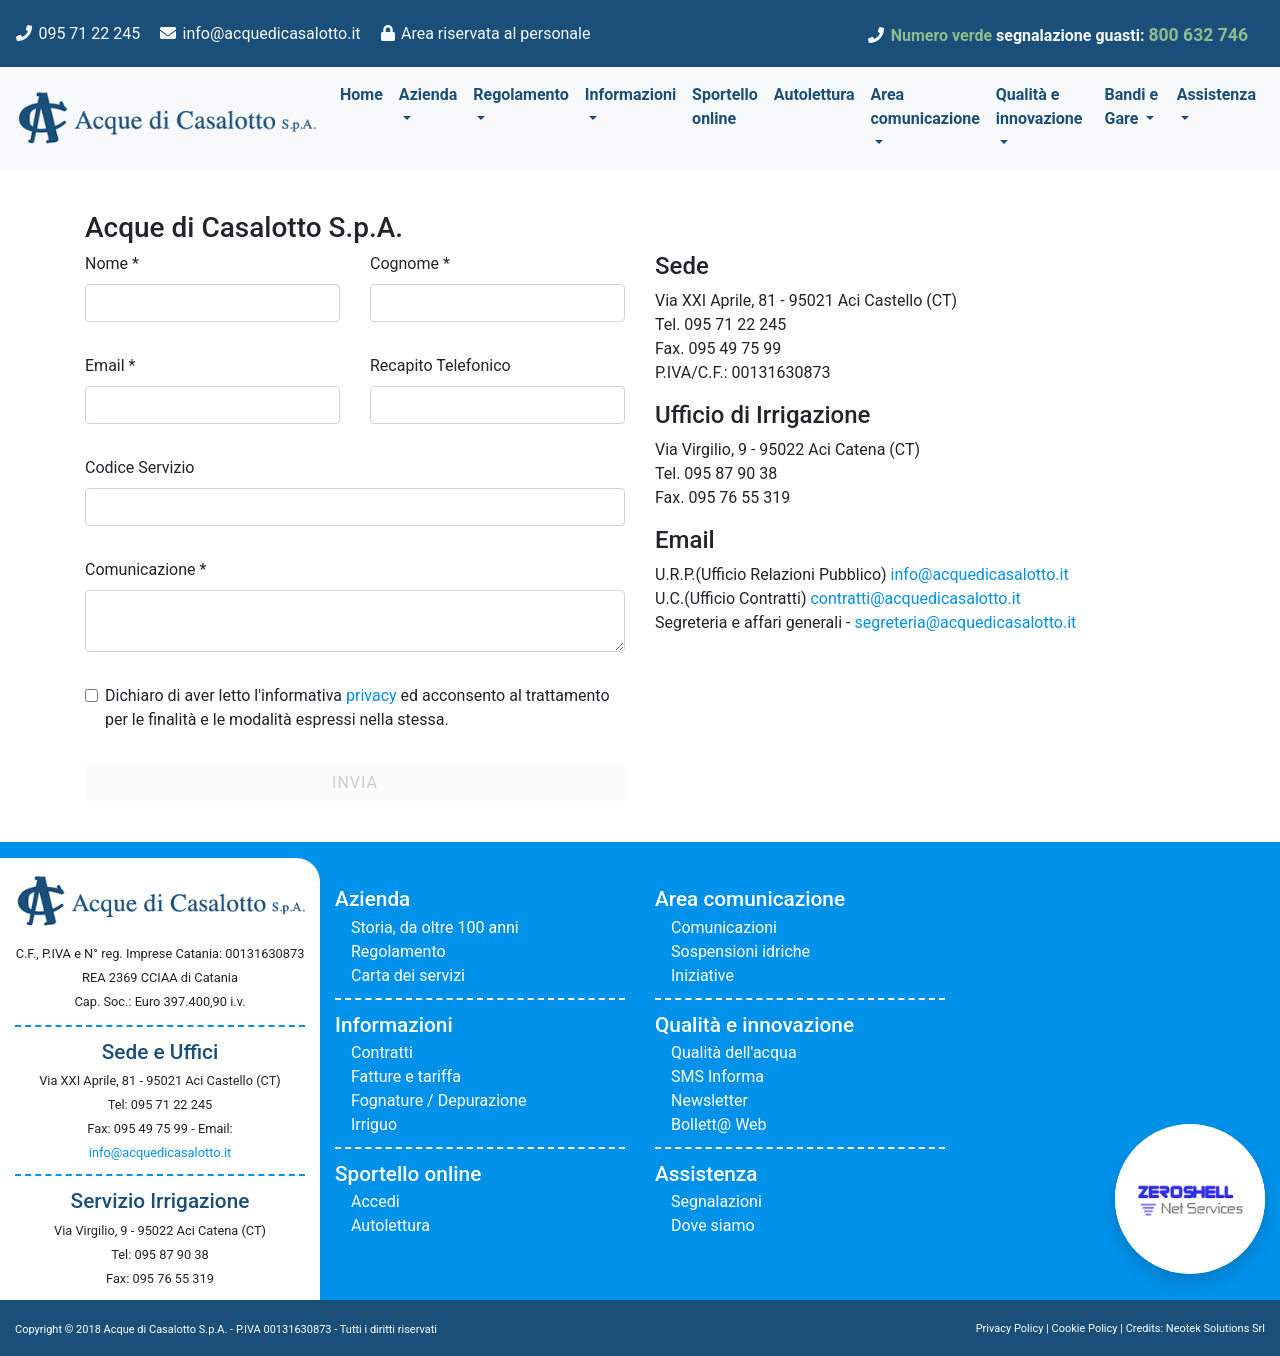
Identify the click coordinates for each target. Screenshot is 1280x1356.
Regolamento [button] (521, 94)
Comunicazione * (145, 569)
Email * (110, 365)
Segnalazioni (716, 1201)
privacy (371, 695)
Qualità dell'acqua (734, 1052)
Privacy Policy (1010, 1328)
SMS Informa (717, 1076)
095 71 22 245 (89, 33)
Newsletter (709, 1100)
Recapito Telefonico (440, 365)
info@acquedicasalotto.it (272, 33)
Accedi (375, 1201)
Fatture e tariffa (406, 1076)
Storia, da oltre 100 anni (435, 927)
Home (361, 94)
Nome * (112, 263)
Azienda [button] (428, 94)
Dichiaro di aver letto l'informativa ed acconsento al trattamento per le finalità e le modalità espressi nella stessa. (357, 707)
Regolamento (398, 951)
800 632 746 (1198, 35)
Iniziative (702, 975)
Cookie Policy (1085, 1328)
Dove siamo (713, 1225)
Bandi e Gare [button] (1132, 106)
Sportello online (725, 106)
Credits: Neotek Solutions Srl (1195, 1328)
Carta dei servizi (408, 975)
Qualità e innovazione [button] (1039, 106)
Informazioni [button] (630, 94)
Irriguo (374, 1124)
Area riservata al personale (495, 33)
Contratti (382, 1052)
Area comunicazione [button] (924, 106)
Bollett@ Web (719, 1124)
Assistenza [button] (1216, 94)
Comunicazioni (724, 927)
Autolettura (814, 94)
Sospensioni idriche (740, 951)
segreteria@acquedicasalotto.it (965, 622)
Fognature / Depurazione (439, 1100)
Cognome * (410, 263)
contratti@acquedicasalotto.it (915, 598)
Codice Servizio (139, 467)
